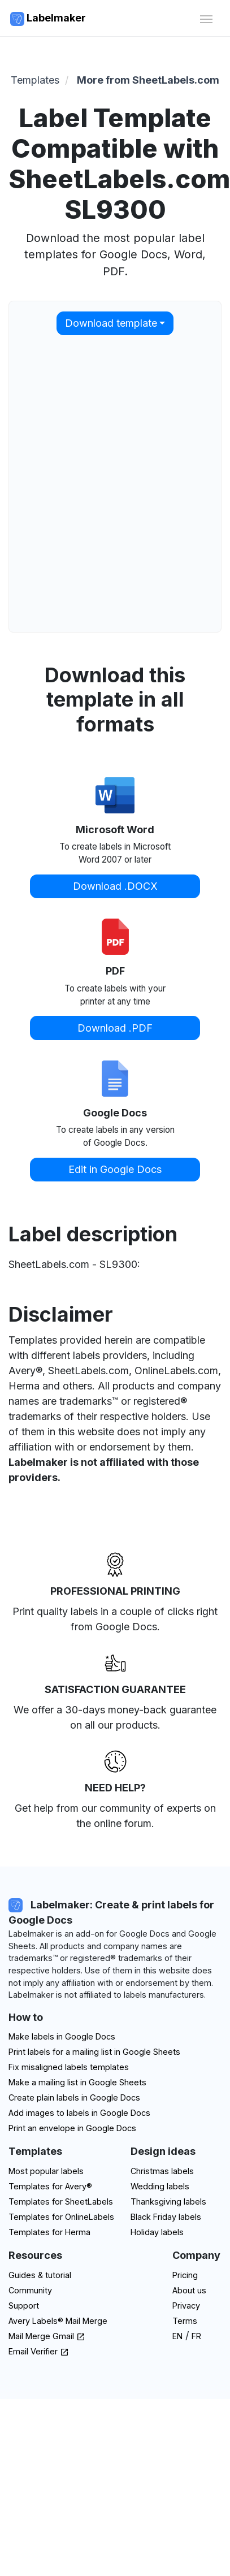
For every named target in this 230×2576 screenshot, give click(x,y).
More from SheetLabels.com (148, 80)
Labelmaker (48, 19)
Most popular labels (46, 2171)
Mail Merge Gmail (46, 2336)
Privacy (186, 2305)
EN (177, 2336)
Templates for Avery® (50, 2186)
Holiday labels (157, 2232)
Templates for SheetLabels (60, 2201)
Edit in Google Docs (115, 1169)
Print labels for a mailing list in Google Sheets (94, 2052)
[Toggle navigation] (206, 17)
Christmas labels (162, 2171)
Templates (35, 80)
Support (23, 2305)
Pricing (185, 2275)
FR (196, 2336)
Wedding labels (160, 2186)
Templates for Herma (49, 2232)
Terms (184, 2321)
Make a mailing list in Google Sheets (77, 2082)
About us (189, 2290)
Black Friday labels (166, 2217)
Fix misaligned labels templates (68, 2067)
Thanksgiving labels (168, 2201)
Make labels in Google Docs (61, 2036)
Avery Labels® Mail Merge (57, 2321)
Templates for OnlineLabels (61, 2217)
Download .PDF (115, 1028)
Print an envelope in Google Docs (72, 2128)
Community (30, 2290)
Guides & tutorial (39, 2275)
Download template (111, 323)
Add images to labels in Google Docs (79, 2113)
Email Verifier (38, 2351)
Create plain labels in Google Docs (74, 2097)
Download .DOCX (115, 886)
